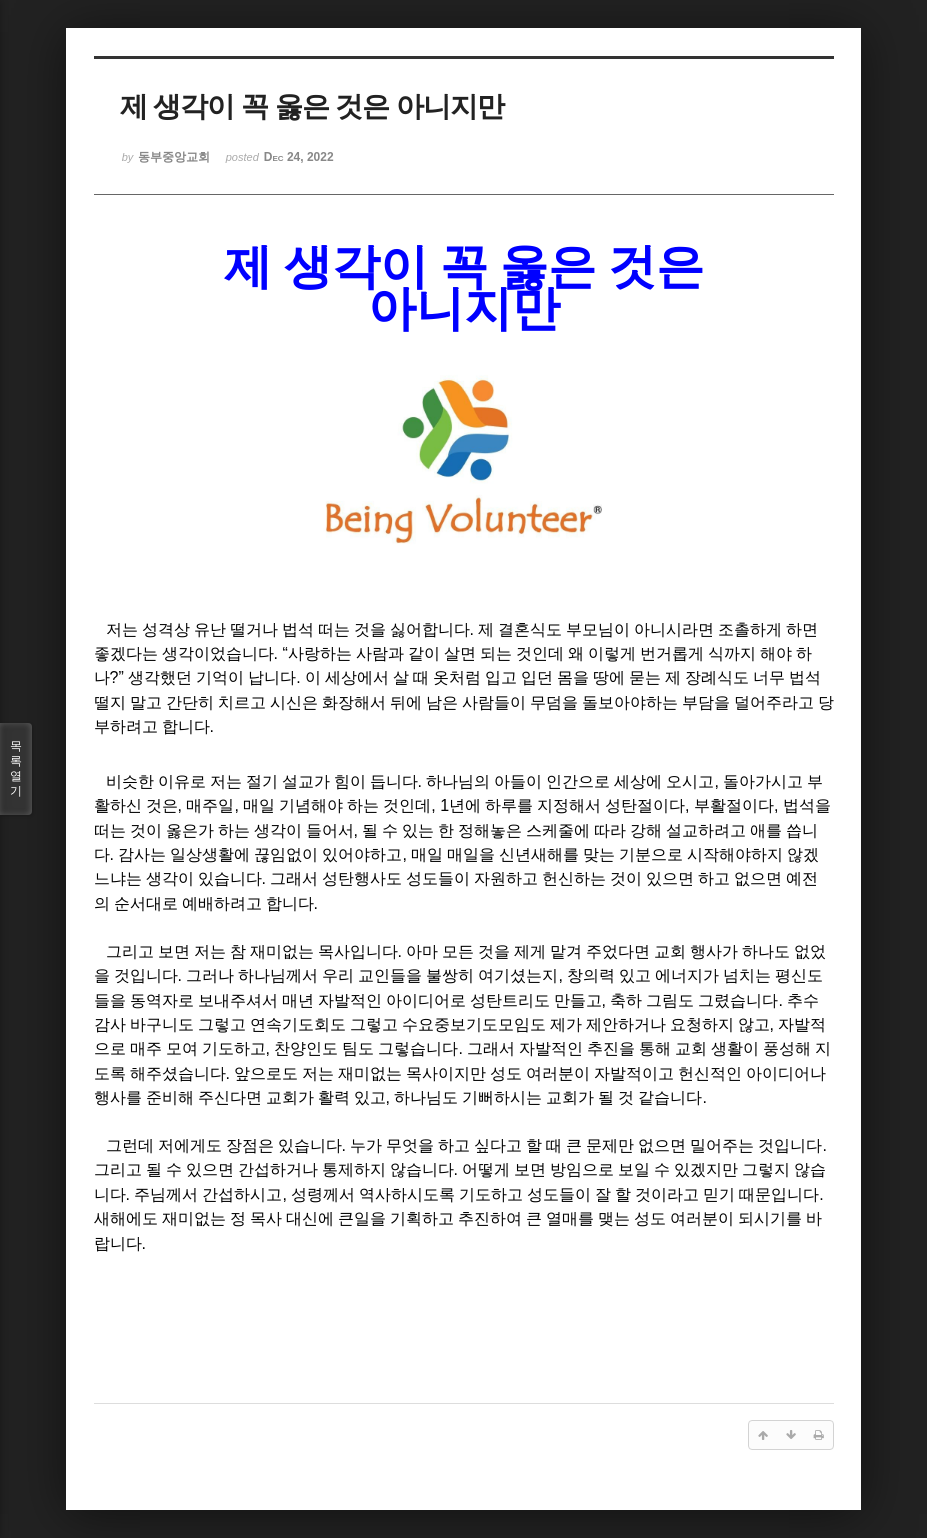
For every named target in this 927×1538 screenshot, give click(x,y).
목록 (16, 769)
